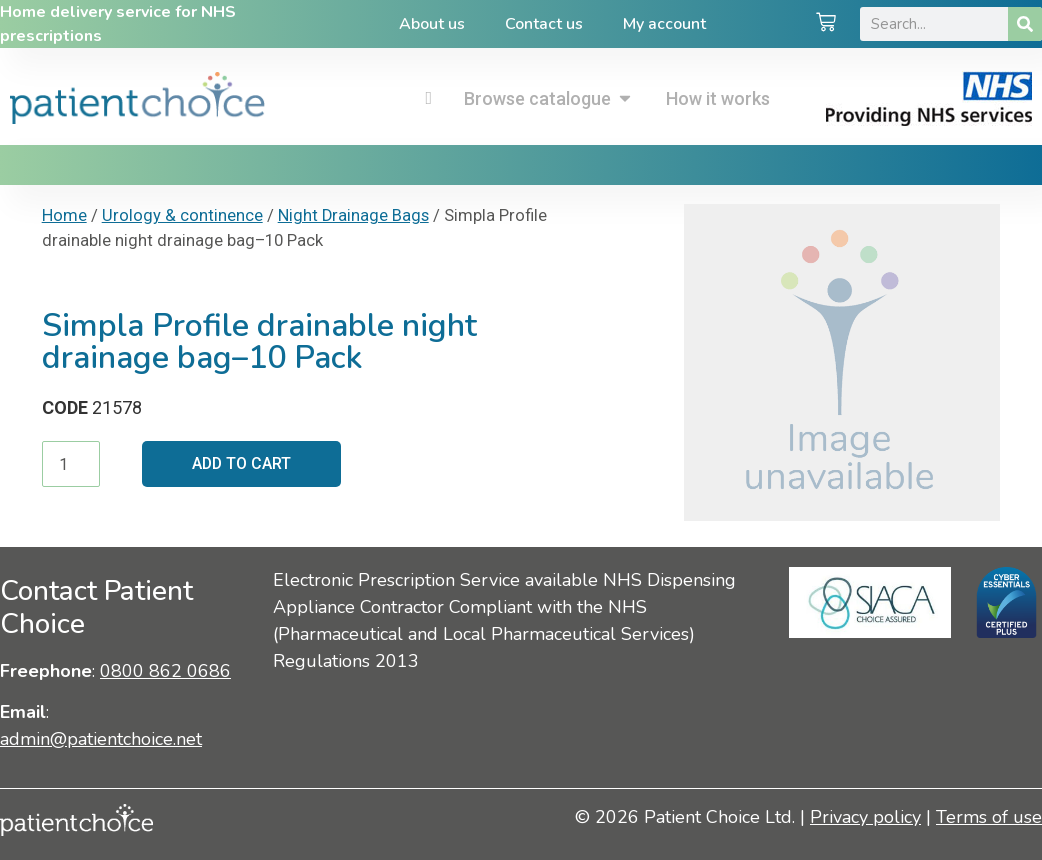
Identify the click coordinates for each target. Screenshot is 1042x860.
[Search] (1025, 24)
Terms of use (989, 817)
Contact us (544, 24)
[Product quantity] (71, 464)
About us (432, 24)
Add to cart (242, 463)
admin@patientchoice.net (101, 739)
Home (64, 215)
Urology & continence (182, 215)
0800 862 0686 (165, 671)
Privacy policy (865, 817)
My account (664, 24)
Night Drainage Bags (353, 215)
